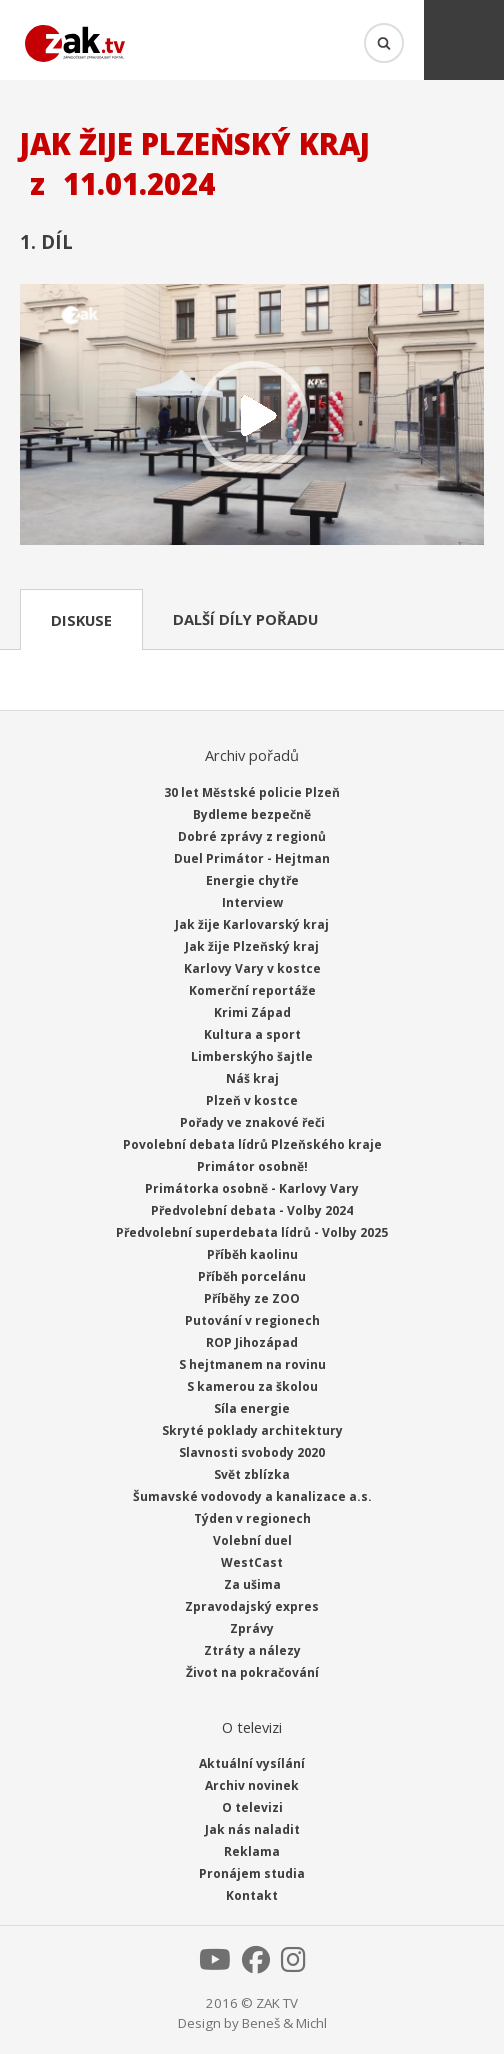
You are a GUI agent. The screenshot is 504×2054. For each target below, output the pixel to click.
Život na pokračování (252, 1672)
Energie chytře (252, 880)
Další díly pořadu (245, 619)
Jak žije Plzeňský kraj (252, 946)
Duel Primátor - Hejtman (252, 858)
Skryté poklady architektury (252, 1430)
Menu (464, 40)
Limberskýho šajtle (252, 1056)
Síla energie (252, 1408)
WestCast (252, 1562)
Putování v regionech (252, 1320)
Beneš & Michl (284, 2023)
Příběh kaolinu (252, 1254)
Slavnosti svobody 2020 (252, 1452)
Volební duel (252, 1540)
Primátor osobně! (252, 1166)
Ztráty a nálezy (252, 1650)
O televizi (252, 1807)
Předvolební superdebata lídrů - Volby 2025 (252, 1232)
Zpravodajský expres (252, 1606)
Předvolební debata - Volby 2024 (252, 1210)
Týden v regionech (252, 1518)
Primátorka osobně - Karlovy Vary (252, 1188)
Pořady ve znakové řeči (252, 1122)
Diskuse (81, 620)
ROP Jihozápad (252, 1342)
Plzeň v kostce (252, 1100)
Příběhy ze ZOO (252, 1298)
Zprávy (252, 1628)
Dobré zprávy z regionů (252, 836)
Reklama (252, 1851)
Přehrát (252, 416)
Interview (252, 902)
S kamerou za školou (252, 1386)
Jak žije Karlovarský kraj (252, 924)
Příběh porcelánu (252, 1276)
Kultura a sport (252, 1034)
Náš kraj (252, 1078)
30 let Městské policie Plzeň (252, 792)
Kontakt (252, 1895)
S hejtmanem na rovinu (252, 1364)
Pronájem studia (252, 1873)
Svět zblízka (252, 1474)
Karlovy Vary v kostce (252, 968)
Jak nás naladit (252, 1829)
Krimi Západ (252, 1012)
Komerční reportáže (252, 990)
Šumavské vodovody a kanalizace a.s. (252, 1496)
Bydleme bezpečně (252, 814)
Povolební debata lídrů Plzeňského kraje (252, 1144)
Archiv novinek (252, 1785)
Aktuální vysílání (252, 1763)
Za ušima (252, 1584)
